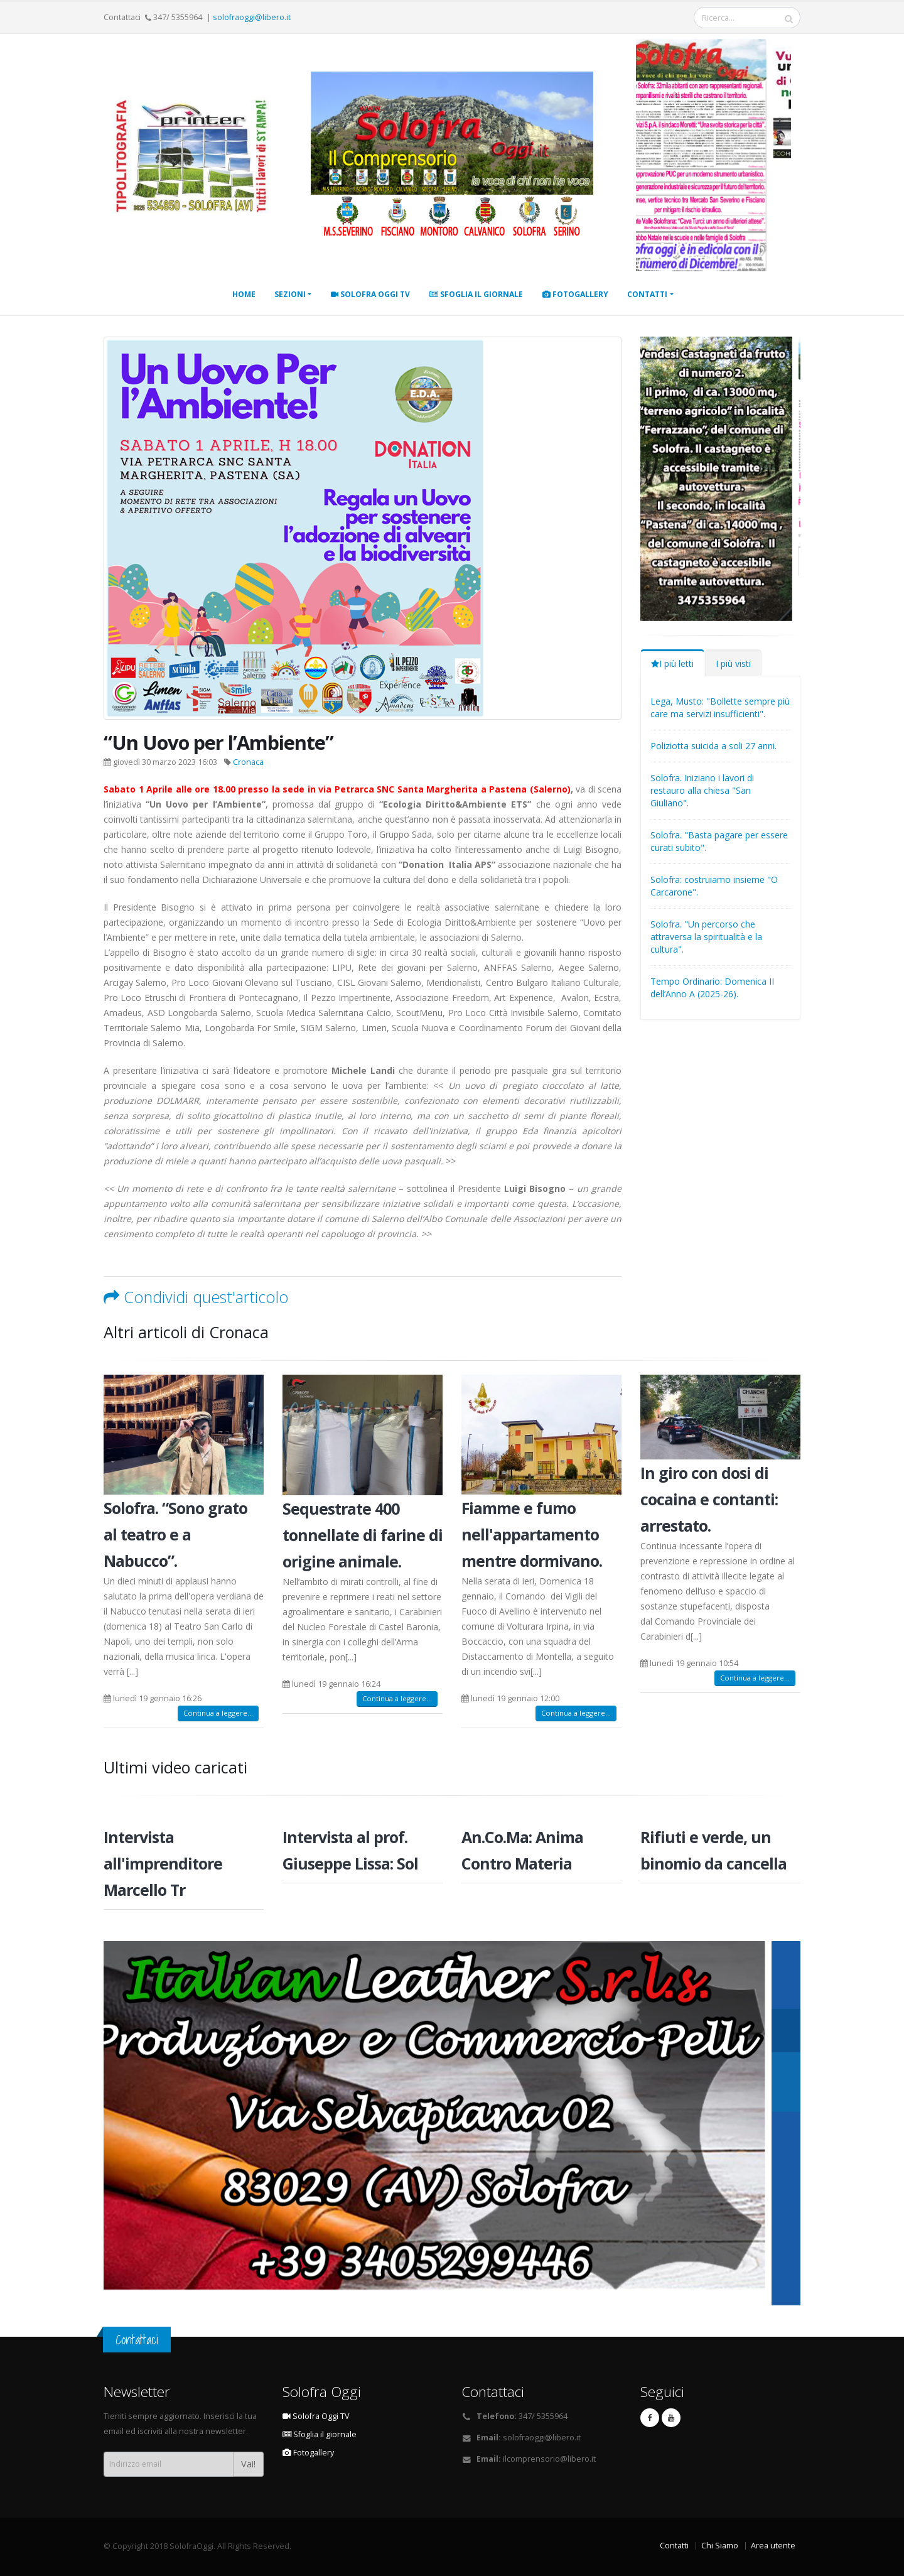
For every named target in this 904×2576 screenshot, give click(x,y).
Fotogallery (575, 294)
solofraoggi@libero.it (252, 17)
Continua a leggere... (218, 1713)
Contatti (647, 294)
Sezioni (290, 294)
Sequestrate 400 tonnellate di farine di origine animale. (362, 1535)
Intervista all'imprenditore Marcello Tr (163, 1863)
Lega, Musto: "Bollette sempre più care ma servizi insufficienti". (720, 707)
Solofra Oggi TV (370, 294)
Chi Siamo (719, 2545)
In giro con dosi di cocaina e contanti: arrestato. (709, 1499)
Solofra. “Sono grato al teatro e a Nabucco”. (175, 1534)
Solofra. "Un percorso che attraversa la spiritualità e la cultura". (706, 936)
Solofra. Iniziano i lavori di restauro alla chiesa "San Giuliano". (702, 790)
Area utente (773, 2545)
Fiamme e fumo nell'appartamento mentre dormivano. (531, 1534)
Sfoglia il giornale (476, 294)
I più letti (672, 663)
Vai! (248, 2464)
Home (244, 294)
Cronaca (248, 762)
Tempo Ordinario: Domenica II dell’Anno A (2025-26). (712, 987)
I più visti (733, 663)
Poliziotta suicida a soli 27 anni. (713, 746)
